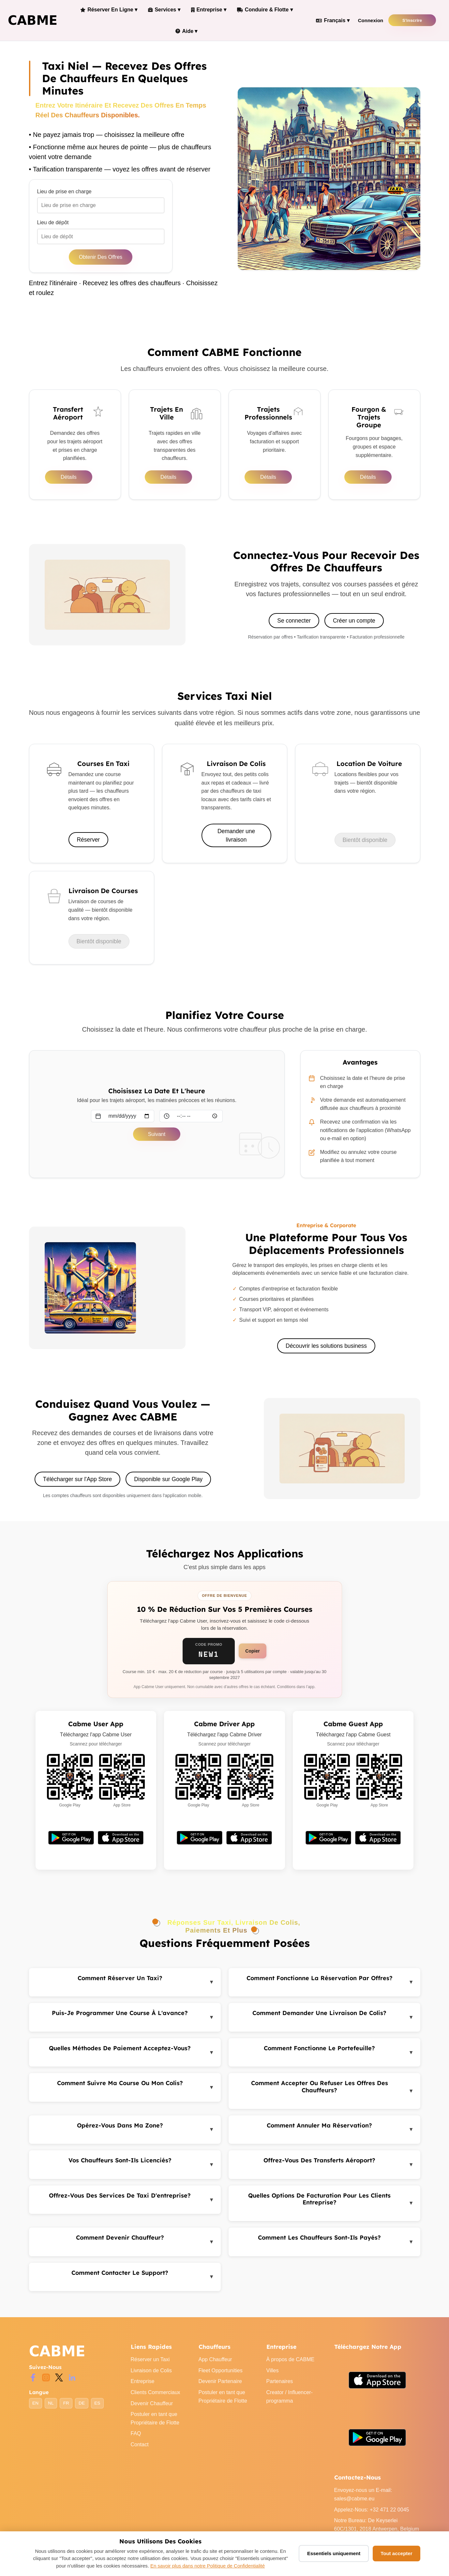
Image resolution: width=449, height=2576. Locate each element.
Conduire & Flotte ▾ (257, 11)
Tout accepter (396, 2553)
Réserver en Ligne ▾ (108, 11)
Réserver (88, 845)
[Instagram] (46, 2383)
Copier (252, 1657)
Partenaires (279, 2387)
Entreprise (143, 2387)
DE (82, 2409)
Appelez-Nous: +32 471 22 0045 (371, 2515)
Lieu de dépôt (53, 227)
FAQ (136, 2439)
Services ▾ (161, 11)
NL (50, 2409)
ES (97, 2409)
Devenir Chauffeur (152, 2409)
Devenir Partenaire (220, 2387)
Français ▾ (324, 22)
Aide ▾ (183, 34)
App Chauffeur (215, 2365)
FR (66, 2409)
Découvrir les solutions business (326, 1351)
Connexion (363, 22)
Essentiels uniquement (333, 2553)
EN (35, 2409)
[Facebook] (33, 2383)
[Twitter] (59, 2383)
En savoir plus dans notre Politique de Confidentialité (207, 2566)
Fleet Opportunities (221, 2376)
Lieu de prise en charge (64, 196)
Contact (140, 2450)
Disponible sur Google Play (168, 1485)
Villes (272, 2376)
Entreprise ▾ (203, 11)
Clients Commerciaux (155, 2398)
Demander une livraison (236, 840)
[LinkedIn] (72, 2383)
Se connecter (294, 626)
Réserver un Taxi (150, 2365)
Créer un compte (354, 626)
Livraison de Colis (151, 2376)
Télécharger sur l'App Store (77, 1485)
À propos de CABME (290, 2365)
